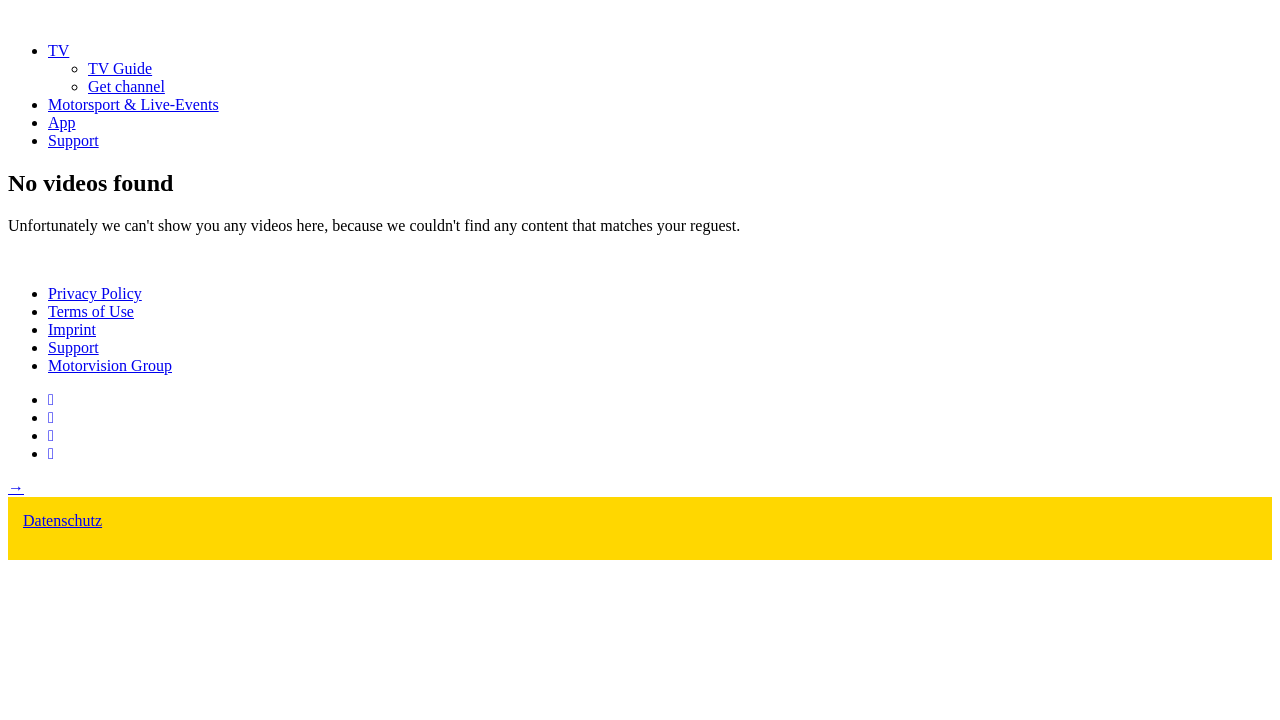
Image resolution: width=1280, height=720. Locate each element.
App (62, 122)
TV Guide (120, 68)
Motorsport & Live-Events (133, 104)
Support (73, 140)
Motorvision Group (110, 365)
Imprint (72, 329)
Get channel (126, 86)
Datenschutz (62, 520)
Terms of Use (91, 311)
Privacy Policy (95, 293)
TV (58, 50)
